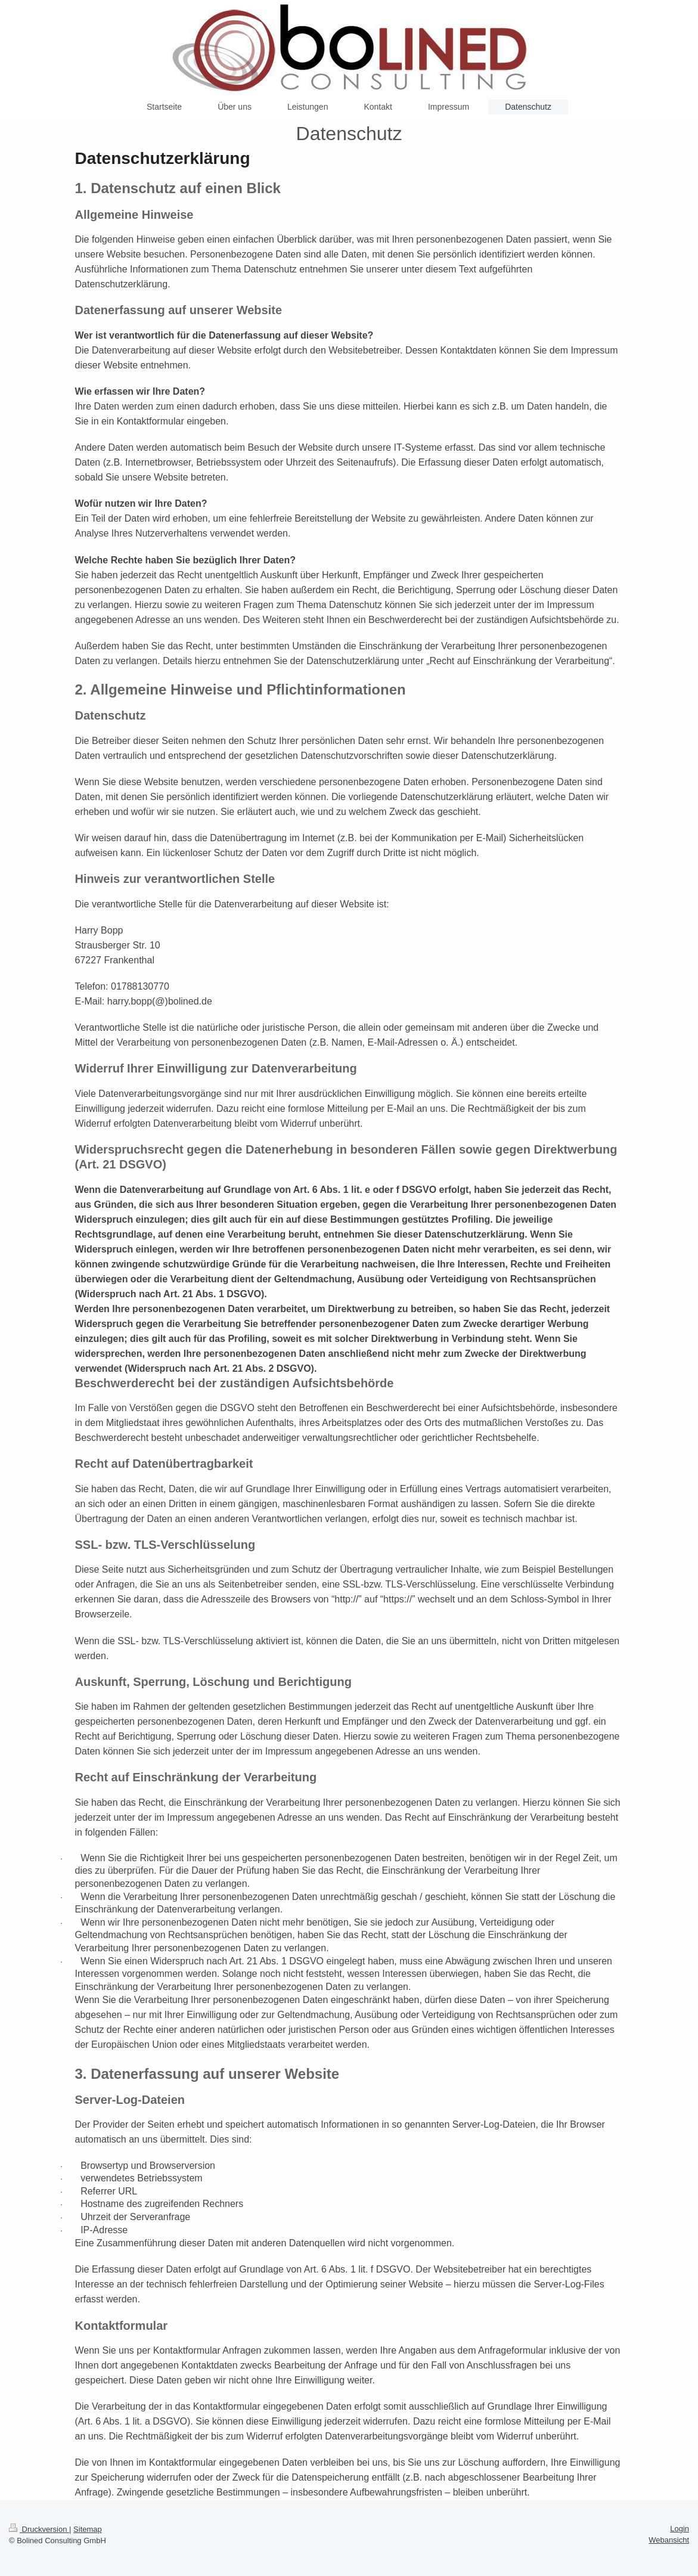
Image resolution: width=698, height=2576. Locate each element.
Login (679, 2528)
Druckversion (39, 2529)
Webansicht (669, 2539)
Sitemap (87, 2529)
